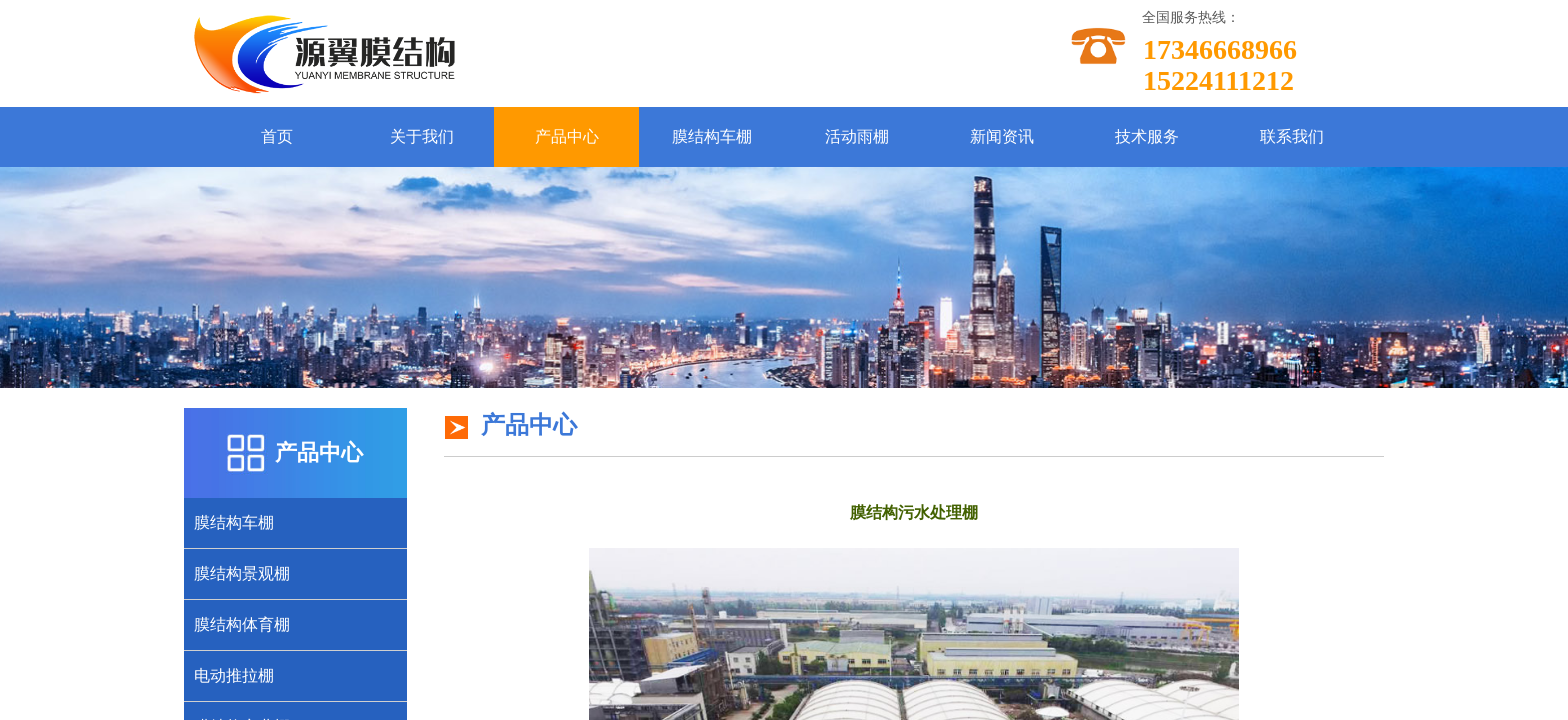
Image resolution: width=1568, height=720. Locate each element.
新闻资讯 (1002, 136)
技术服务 (1147, 136)
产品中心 (567, 136)
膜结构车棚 (712, 136)
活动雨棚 (857, 136)
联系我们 (1292, 136)
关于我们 (422, 136)
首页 (277, 136)
